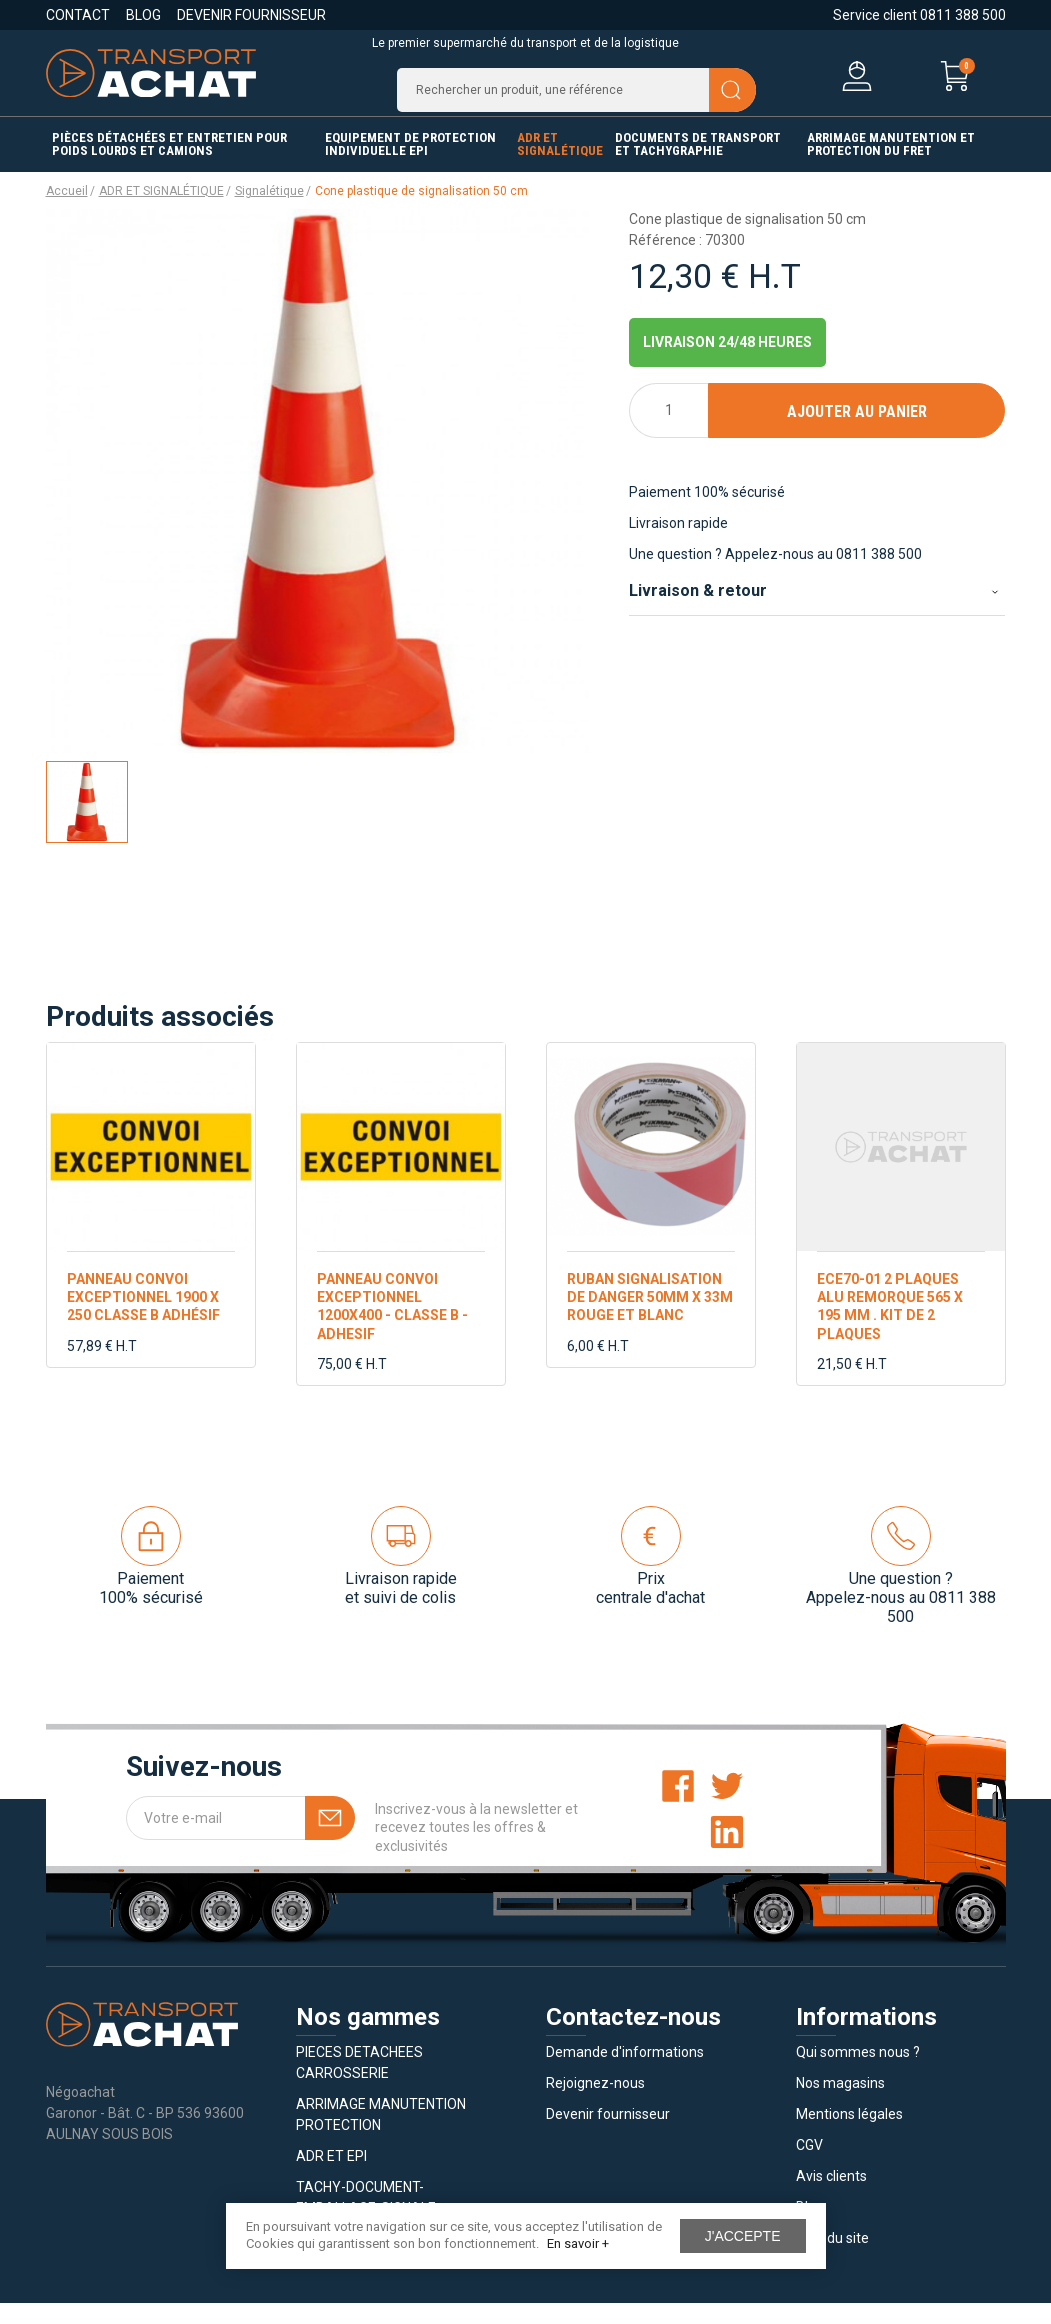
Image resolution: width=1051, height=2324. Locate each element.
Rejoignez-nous (595, 2104)
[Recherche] (576, 100)
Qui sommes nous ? (858, 2073)
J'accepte (743, 2236)
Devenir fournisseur (251, 15)
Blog (143, 15)
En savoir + (578, 2243)
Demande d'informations (625, 2073)
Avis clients (831, 2197)
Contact (78, 15)
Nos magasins (840, 2104)
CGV (809, 2166)
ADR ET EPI (331, 2177)
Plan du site (832, 2259)
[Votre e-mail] (240, 1839)
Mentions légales (849, 2135)
